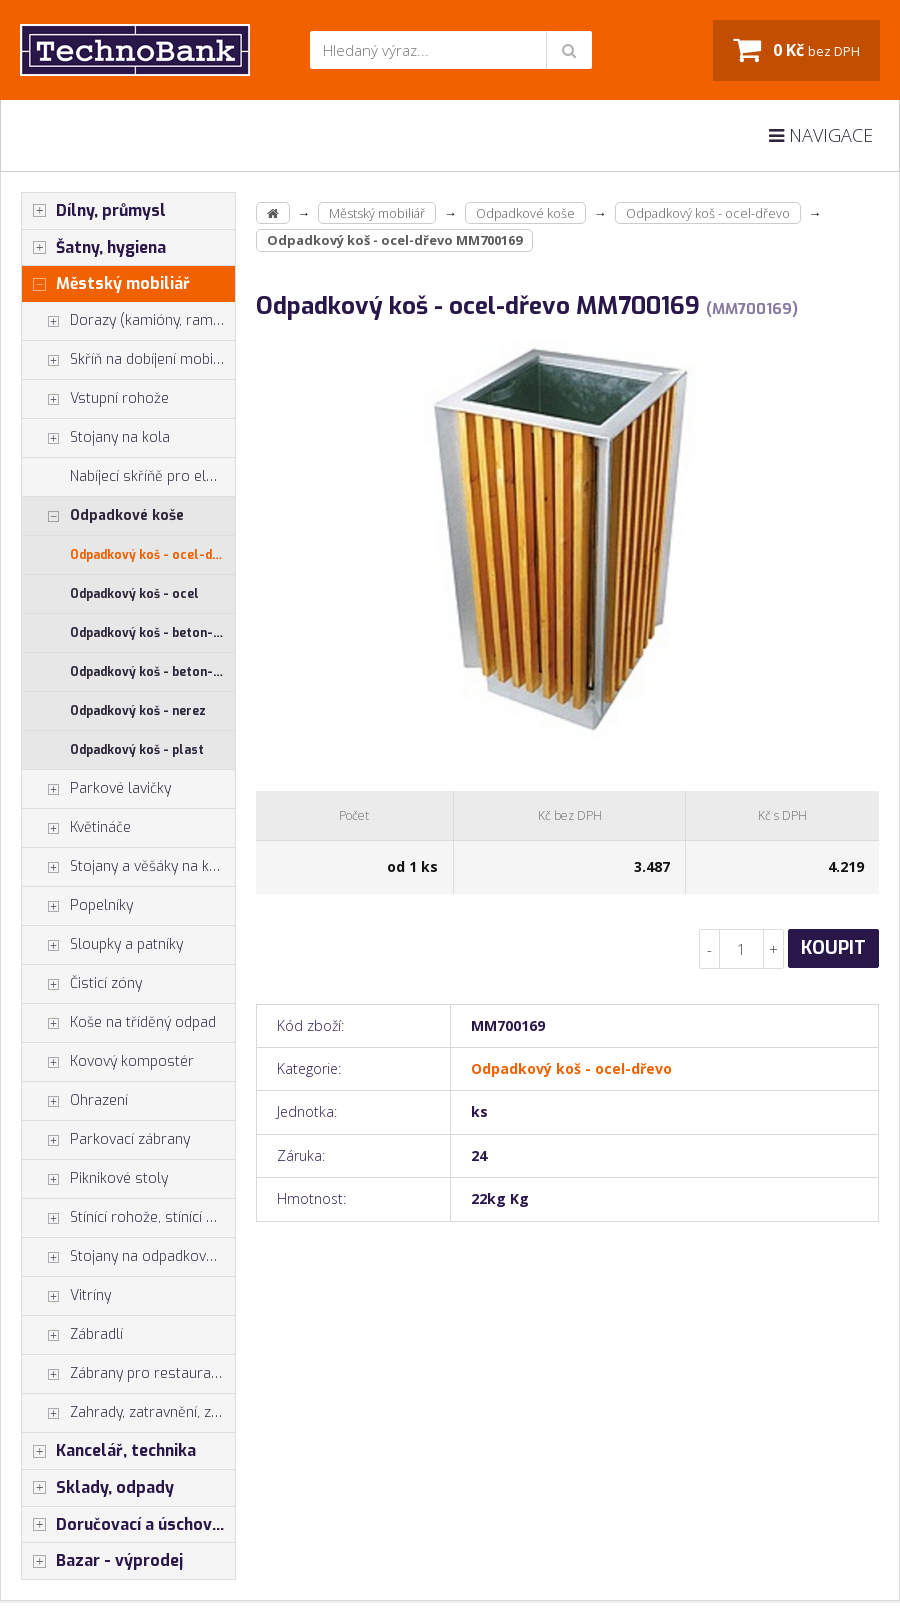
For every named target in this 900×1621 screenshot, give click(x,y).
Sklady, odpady (98, 1488)
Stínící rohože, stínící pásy (128, 1218)
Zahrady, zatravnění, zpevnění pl (128, 1413)
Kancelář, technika (109, 1451)
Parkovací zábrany (106, 1140)
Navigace (821, 135)
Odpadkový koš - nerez (138, 711)
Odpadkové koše (103, 516)
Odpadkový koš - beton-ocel (152, 633)
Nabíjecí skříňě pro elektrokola (152, 476)
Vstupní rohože (95, 399)
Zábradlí (72, 1335)
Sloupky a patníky (102, 945)
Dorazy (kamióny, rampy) (127, 321)
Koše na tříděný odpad (119, 1023)
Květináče (76, 828)
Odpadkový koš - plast (137, 750)
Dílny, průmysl (94, 211)
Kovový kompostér (108, 1062)
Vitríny (66, 1296)
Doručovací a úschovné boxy (128, 1525)
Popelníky (77, 906)
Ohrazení (75, 1101)
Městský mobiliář (106, 284)
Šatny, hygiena (94, 248)
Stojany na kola (96, 438)
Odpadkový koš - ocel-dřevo (152, 555)
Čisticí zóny (82, 984)
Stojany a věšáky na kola (126, 867)
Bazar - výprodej (102, 1561)
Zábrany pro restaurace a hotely (128, 1374)
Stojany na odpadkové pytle (128, 1257)
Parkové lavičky (96, 789)
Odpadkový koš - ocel (134, 594)
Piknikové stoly (95, 1179)
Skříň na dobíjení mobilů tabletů (128, 360)
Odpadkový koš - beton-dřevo (152, 672)
